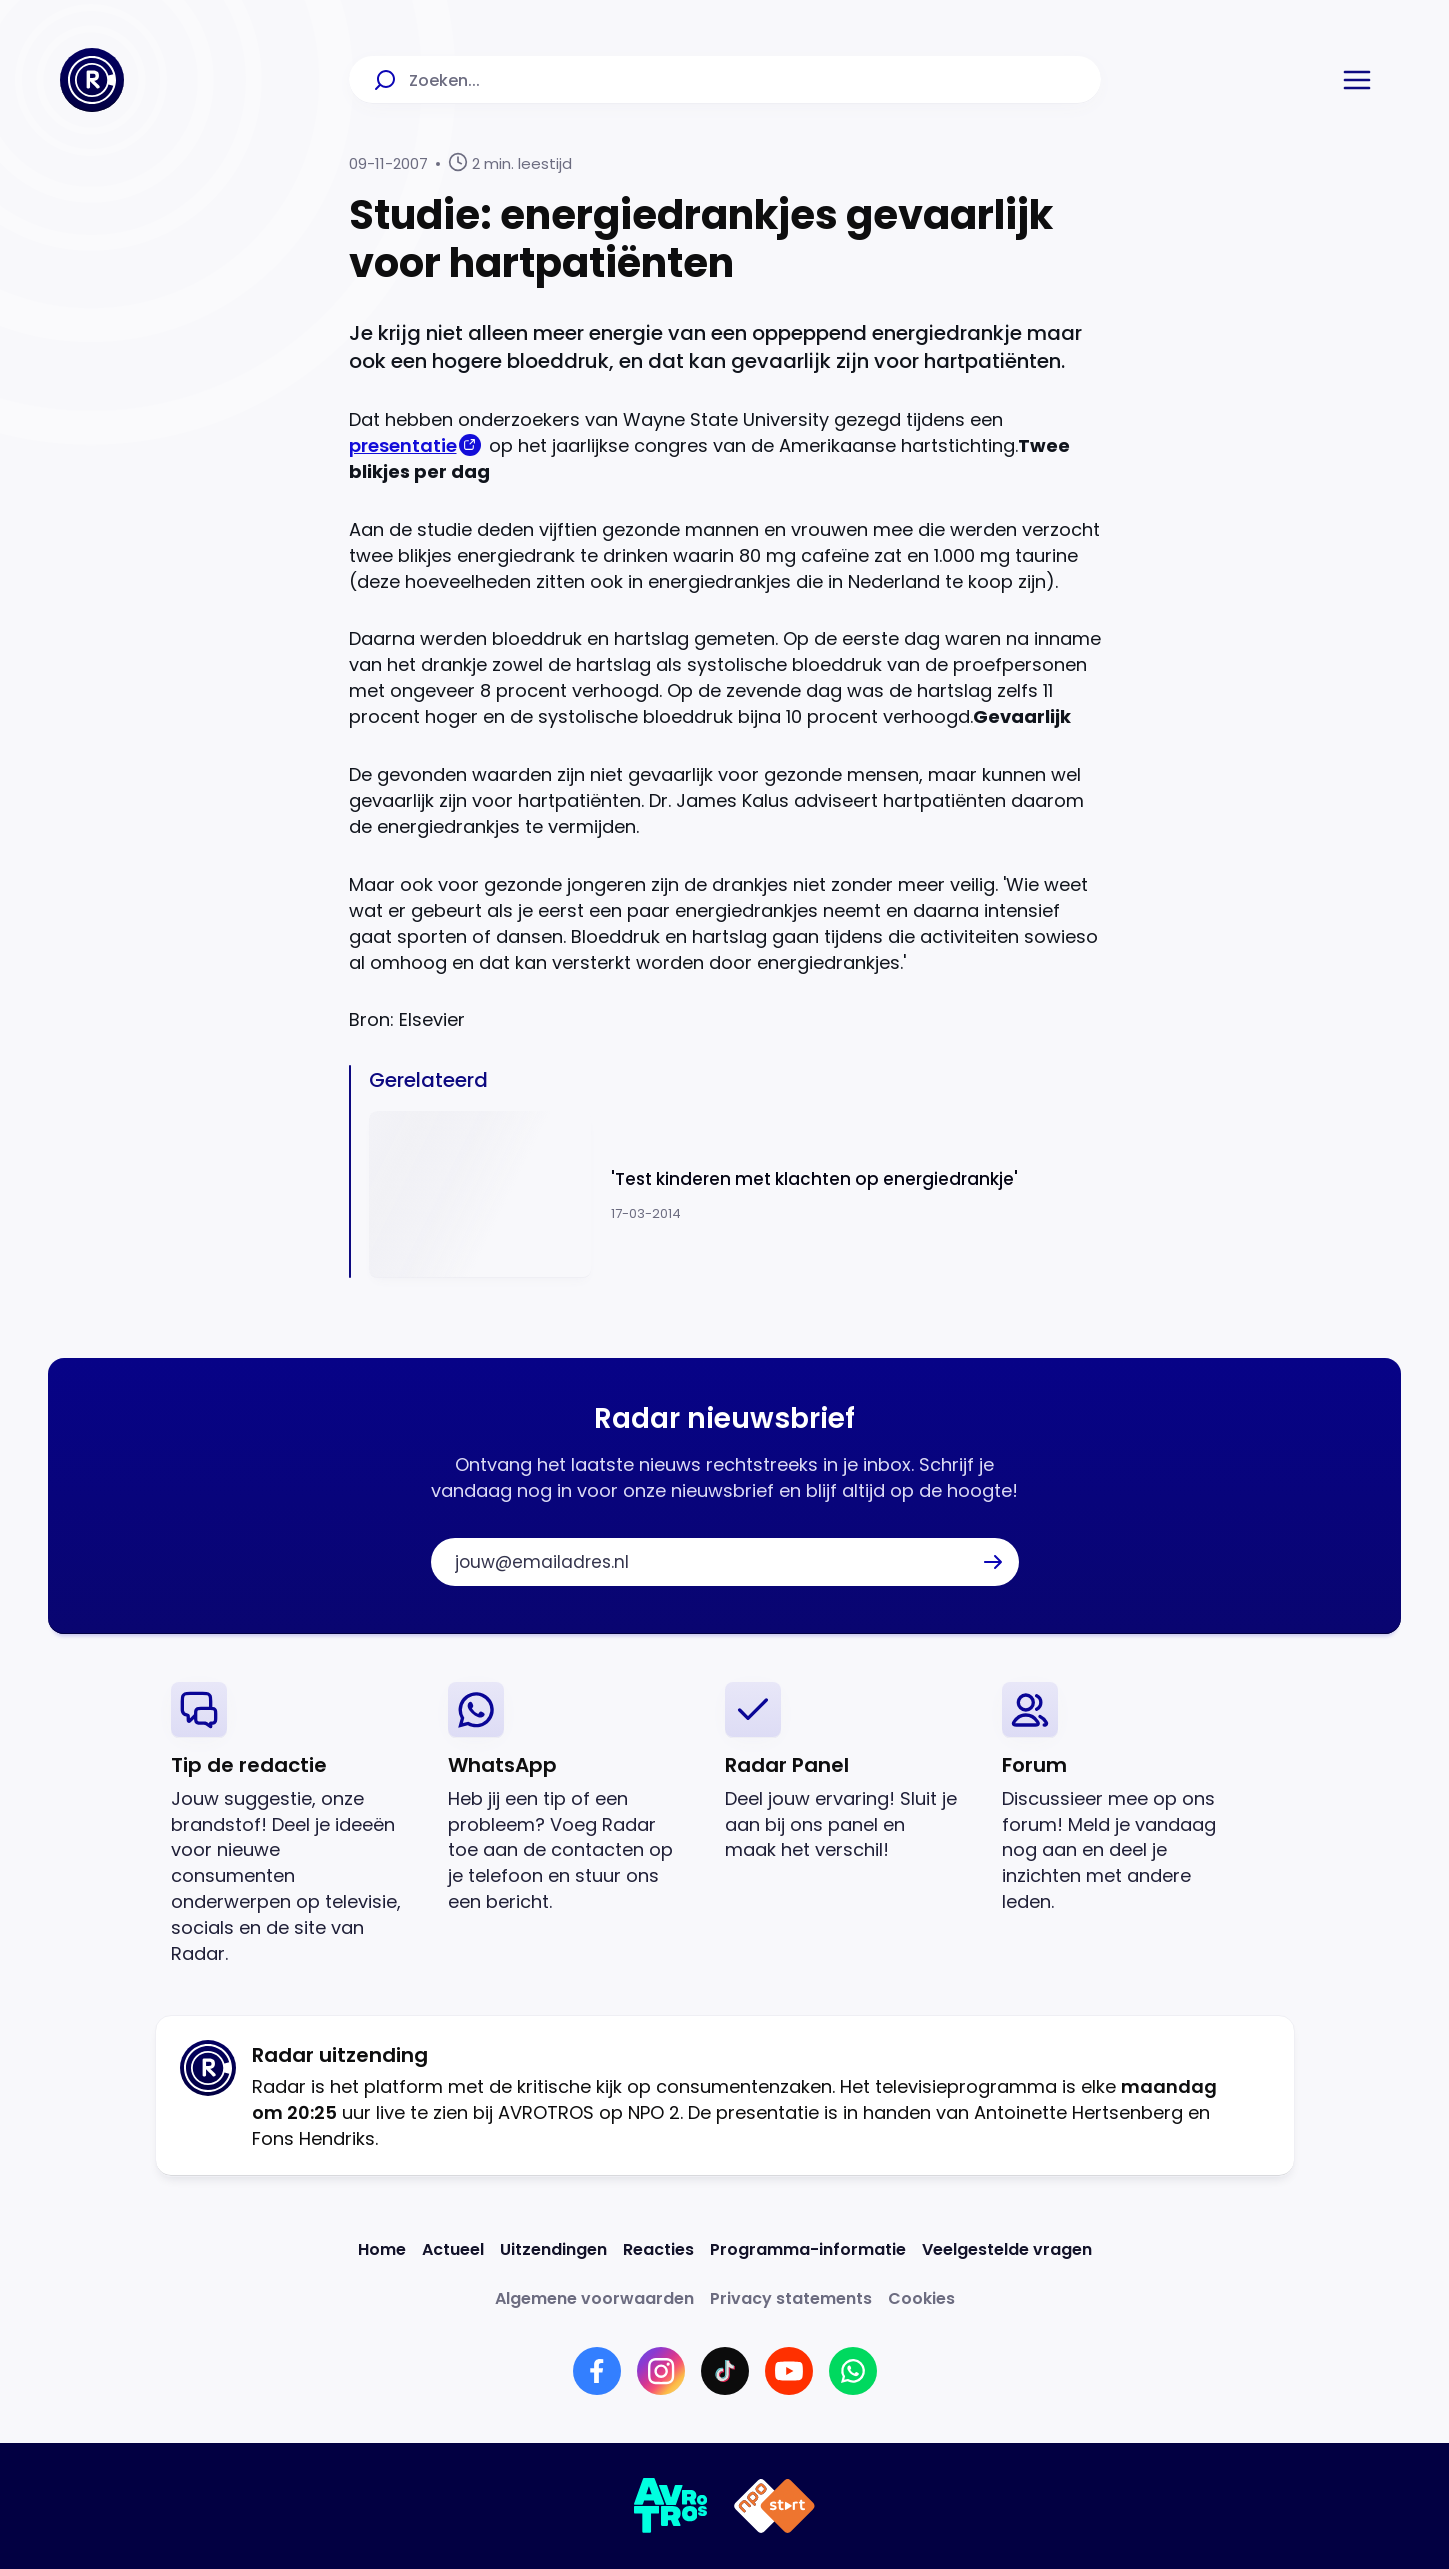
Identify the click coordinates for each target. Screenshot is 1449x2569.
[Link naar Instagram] (661, 2371)
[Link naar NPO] (774, 2506)
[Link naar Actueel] (453, 2249)
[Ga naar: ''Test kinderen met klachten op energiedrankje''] (735, 1194)
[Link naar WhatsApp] (853, 2371)
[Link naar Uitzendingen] (553, 2249)
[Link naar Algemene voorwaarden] (594, 2298)
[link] (293, 1824)
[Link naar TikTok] (725, 2371)
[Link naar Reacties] (658, 2249)
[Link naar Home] (382, 2249)
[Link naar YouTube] (789, 2371)
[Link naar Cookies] (921, 2298)
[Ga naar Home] (92, 80)
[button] (1357, 80)
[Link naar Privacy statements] (791, 2298)
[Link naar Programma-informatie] (808, 2249)
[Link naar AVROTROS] (671, 2506)
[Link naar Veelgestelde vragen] (1007, 2249)
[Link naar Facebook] (597, 2371)
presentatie (403, 445)
